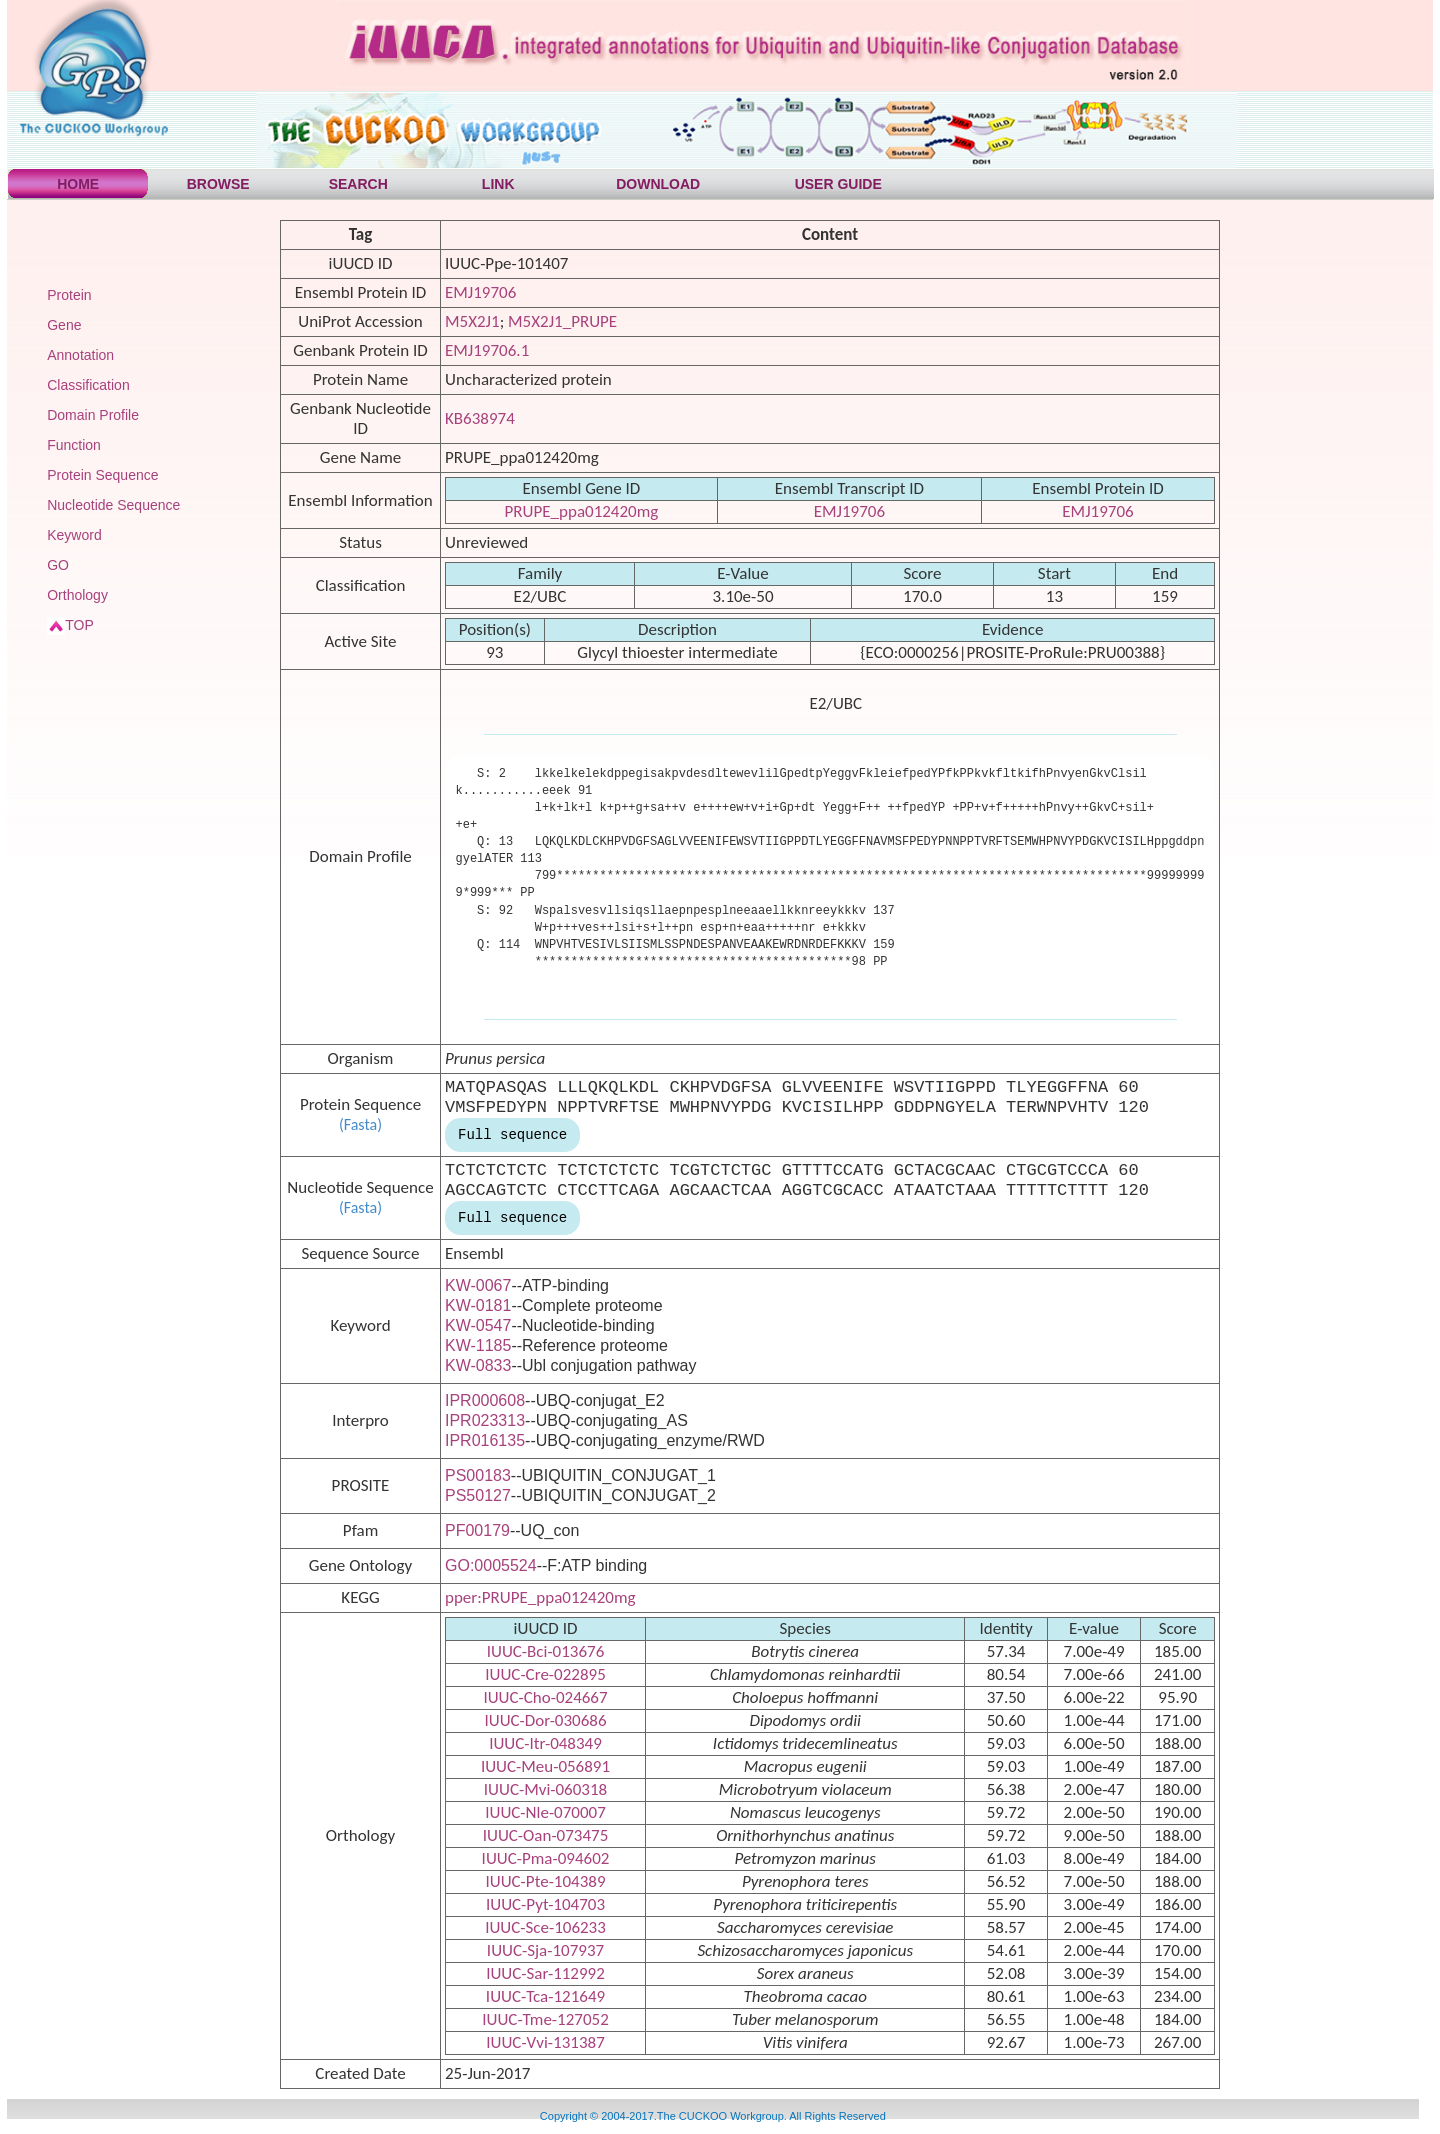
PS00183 (478, 1475)
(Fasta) (360, 1124)
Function (74, 445)
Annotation (80, 355)
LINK (498, 184)
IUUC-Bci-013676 (546, 1651)
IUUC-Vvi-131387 (545, 2042)
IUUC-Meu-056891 (545, 1766)
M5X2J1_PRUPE (562, 321)
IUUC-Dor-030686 (545, 1720)
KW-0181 (478, 1305)
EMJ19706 (480, 292)
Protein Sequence (102, 475)
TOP (79, 625)
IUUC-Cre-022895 (545, 1674)
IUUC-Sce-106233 (545, 1927)
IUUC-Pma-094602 (546, 1858)
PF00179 (477, 1530)
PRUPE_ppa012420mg (582, 511)
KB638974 (480, 418)
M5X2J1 (472, 321)
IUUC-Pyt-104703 (545, 1904)
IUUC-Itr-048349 (545, 1743)
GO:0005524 (491, 1565)
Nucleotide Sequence (113, 505)
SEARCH (358, 184)
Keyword (74, 535)
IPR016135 (485, 1440)
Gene (64, 325)
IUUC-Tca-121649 (545, 1996)
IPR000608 (485, 1400)
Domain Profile (93, 415)
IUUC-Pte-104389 (545, 1881)
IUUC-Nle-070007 (545, 1812)
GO (58, 565)
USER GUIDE (838, 184)
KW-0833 (478, 1365)
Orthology (77, 595)
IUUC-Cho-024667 (545, 1697)
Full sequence (512, 1135)
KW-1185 (478, 1345)
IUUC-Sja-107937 (545, 1950)
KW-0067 (478, 1285)
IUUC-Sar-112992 (545, 1973)
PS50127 (478, 1495)
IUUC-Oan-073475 (546, 1835)
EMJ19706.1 (487, 350)
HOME (78, 184)
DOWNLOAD (658, 184)
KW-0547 (478, 1325)
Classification (88, 385)
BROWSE (218, 184)
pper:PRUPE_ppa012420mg (540, 1597)
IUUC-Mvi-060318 (545, 1789)
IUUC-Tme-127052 (545, 2019)
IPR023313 (485, 1420)
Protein (69, 295)
